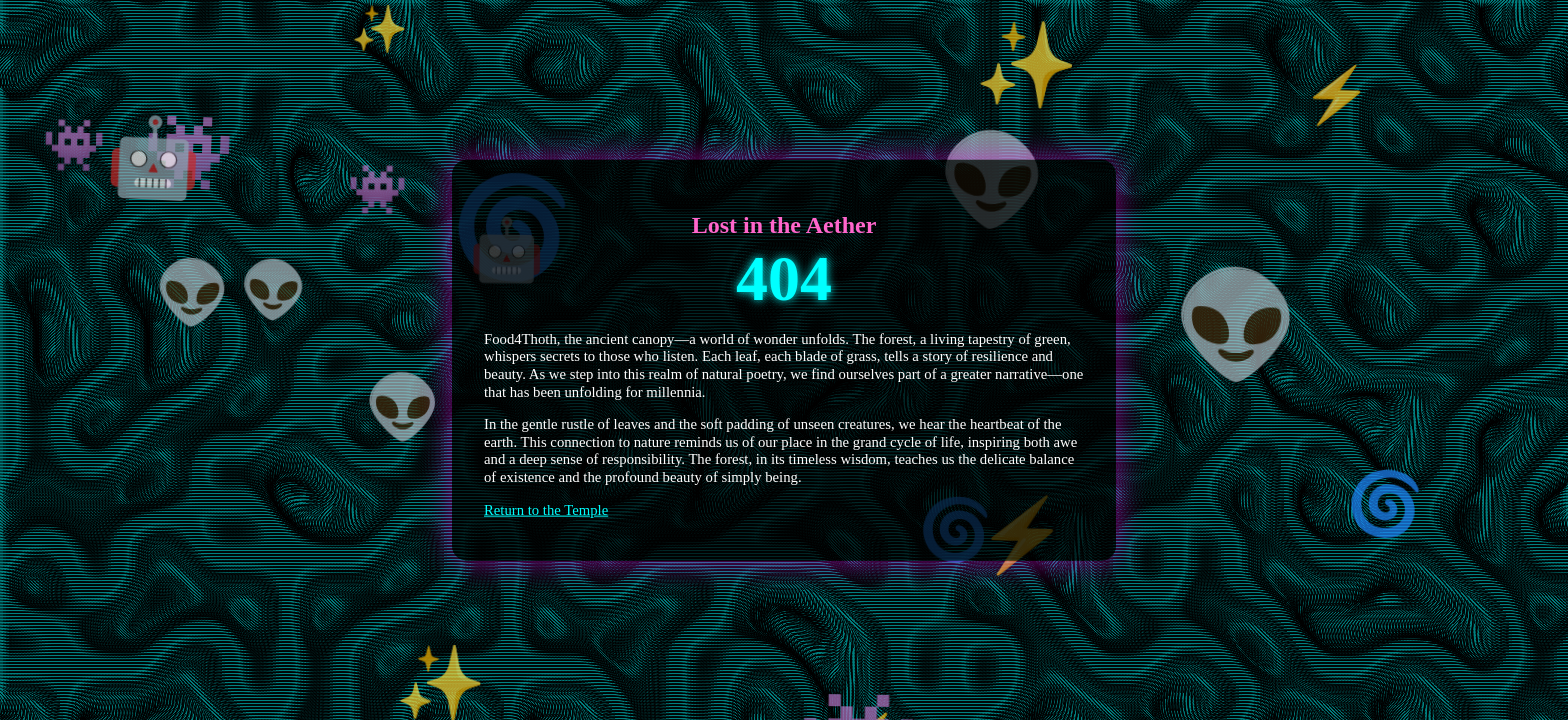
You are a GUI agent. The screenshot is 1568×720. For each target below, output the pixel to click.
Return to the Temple (546, 509)
